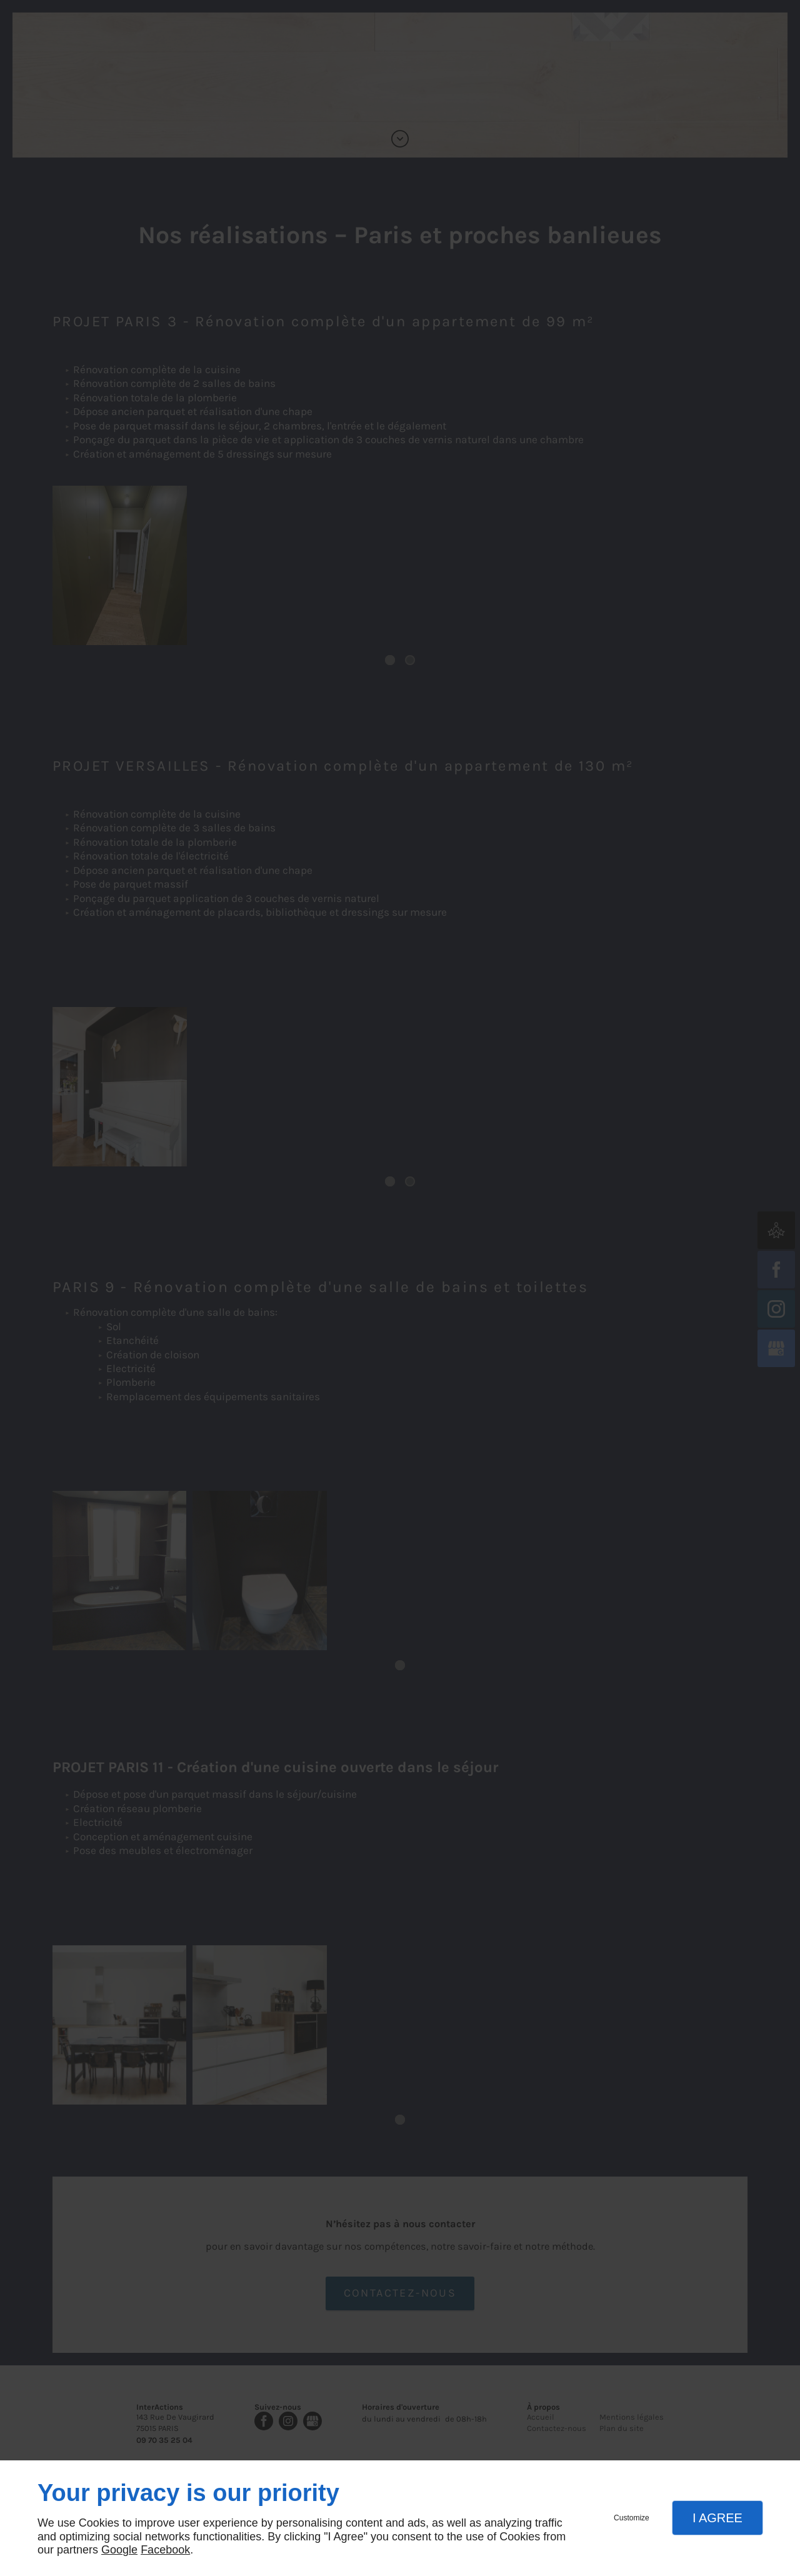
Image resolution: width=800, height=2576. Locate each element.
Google (119, 2549)
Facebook (165, 2549)
